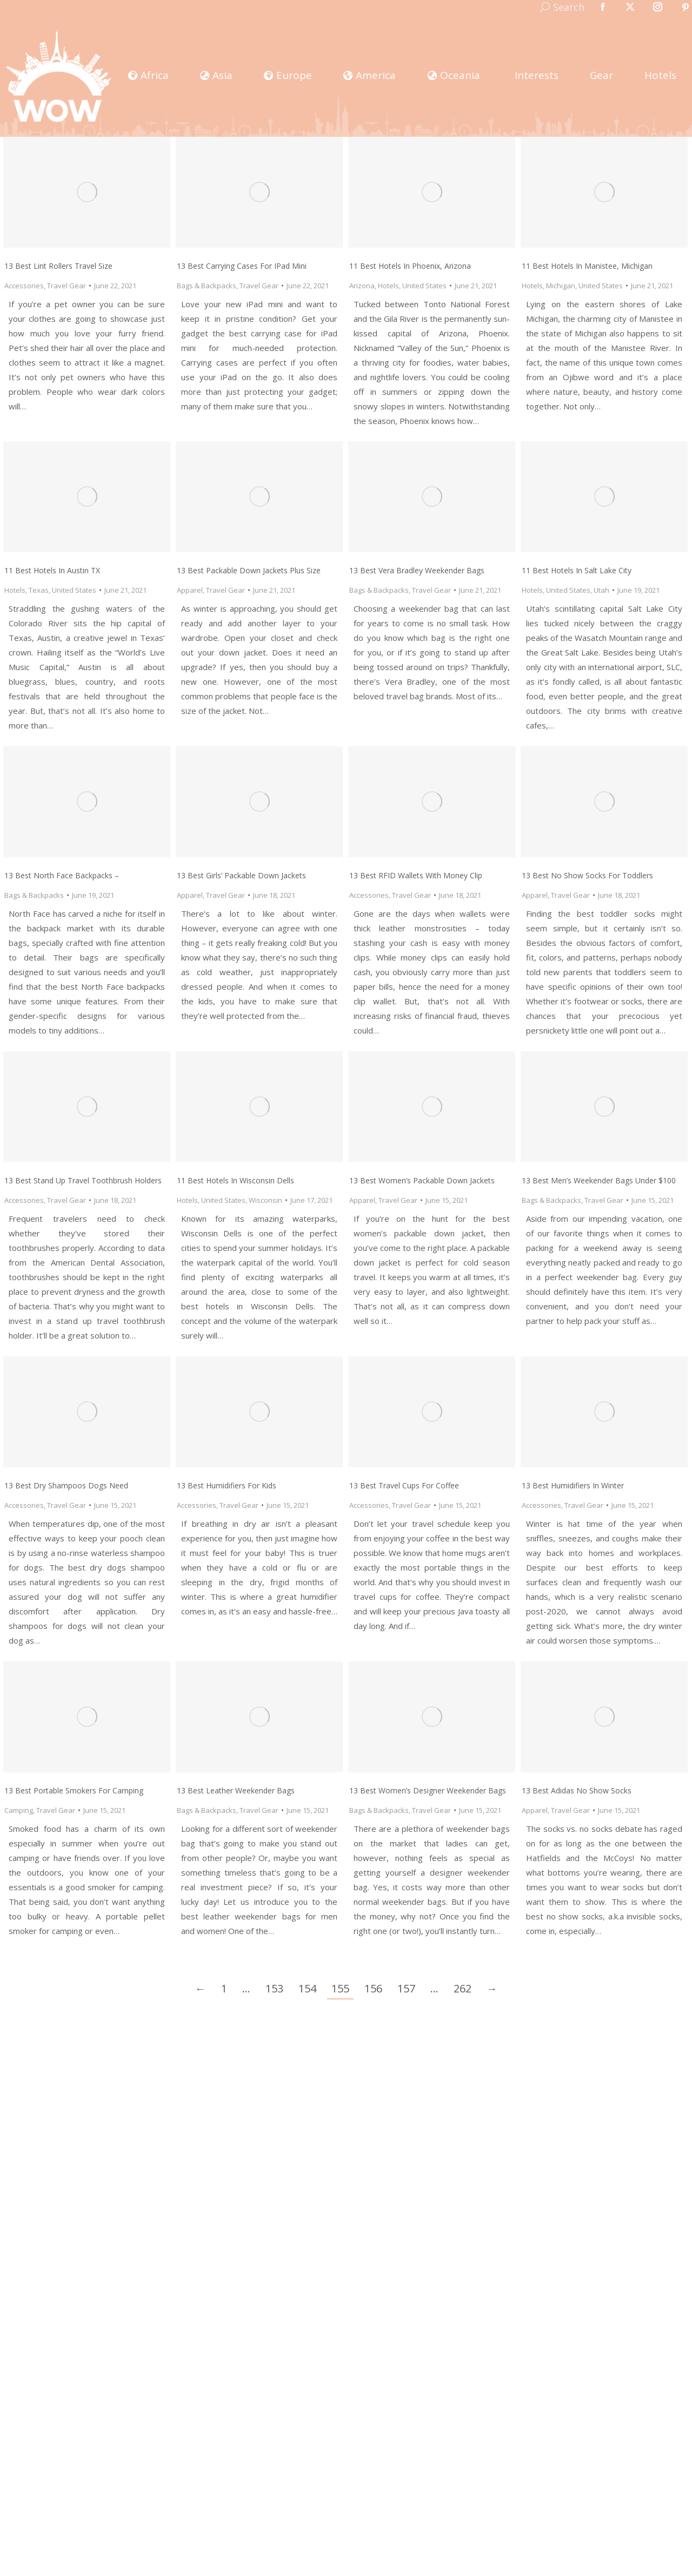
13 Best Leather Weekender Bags (236, 1790)
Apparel (190, 590)
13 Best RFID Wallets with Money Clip (415, 875)
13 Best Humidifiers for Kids (226, 1485)
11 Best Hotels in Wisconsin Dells (235, 1180)
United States (424, 285)
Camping (18, 1810)
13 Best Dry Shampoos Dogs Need (66, 1485)
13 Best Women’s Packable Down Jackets (422, 1180)
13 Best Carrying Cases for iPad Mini (242, 266)
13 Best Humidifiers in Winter (573, 1485)
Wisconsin (265, 1200)
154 (307, 1988)
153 (274, 1988)
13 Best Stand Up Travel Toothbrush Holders (83, 1180)
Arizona (362, 285)
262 (462, 1988)
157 (406, 1988)
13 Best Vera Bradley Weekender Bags (416, 570)
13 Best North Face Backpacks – (61, 875)
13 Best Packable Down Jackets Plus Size (249, 570)
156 (373, 1988)
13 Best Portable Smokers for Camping (73, 1790)
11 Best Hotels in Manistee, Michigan (587, 266)
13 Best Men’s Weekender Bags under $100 (599, 1180)
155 (340, 1988)
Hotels (388, 285)
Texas (39, 590)
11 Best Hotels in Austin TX (52, 570)
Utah (601, 590)
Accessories (24, 285)
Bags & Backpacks (206, 285)
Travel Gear (66, 285)
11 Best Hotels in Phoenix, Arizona (410, 266)
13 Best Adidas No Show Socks (576, 1790)
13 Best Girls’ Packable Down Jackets (241, 875)
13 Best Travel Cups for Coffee (404, 1485)
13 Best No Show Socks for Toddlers (587, 875)
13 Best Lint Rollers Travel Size (58, 266)
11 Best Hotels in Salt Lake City (576, 570)
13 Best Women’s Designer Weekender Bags (427, 1790)
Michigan (560, 285)
